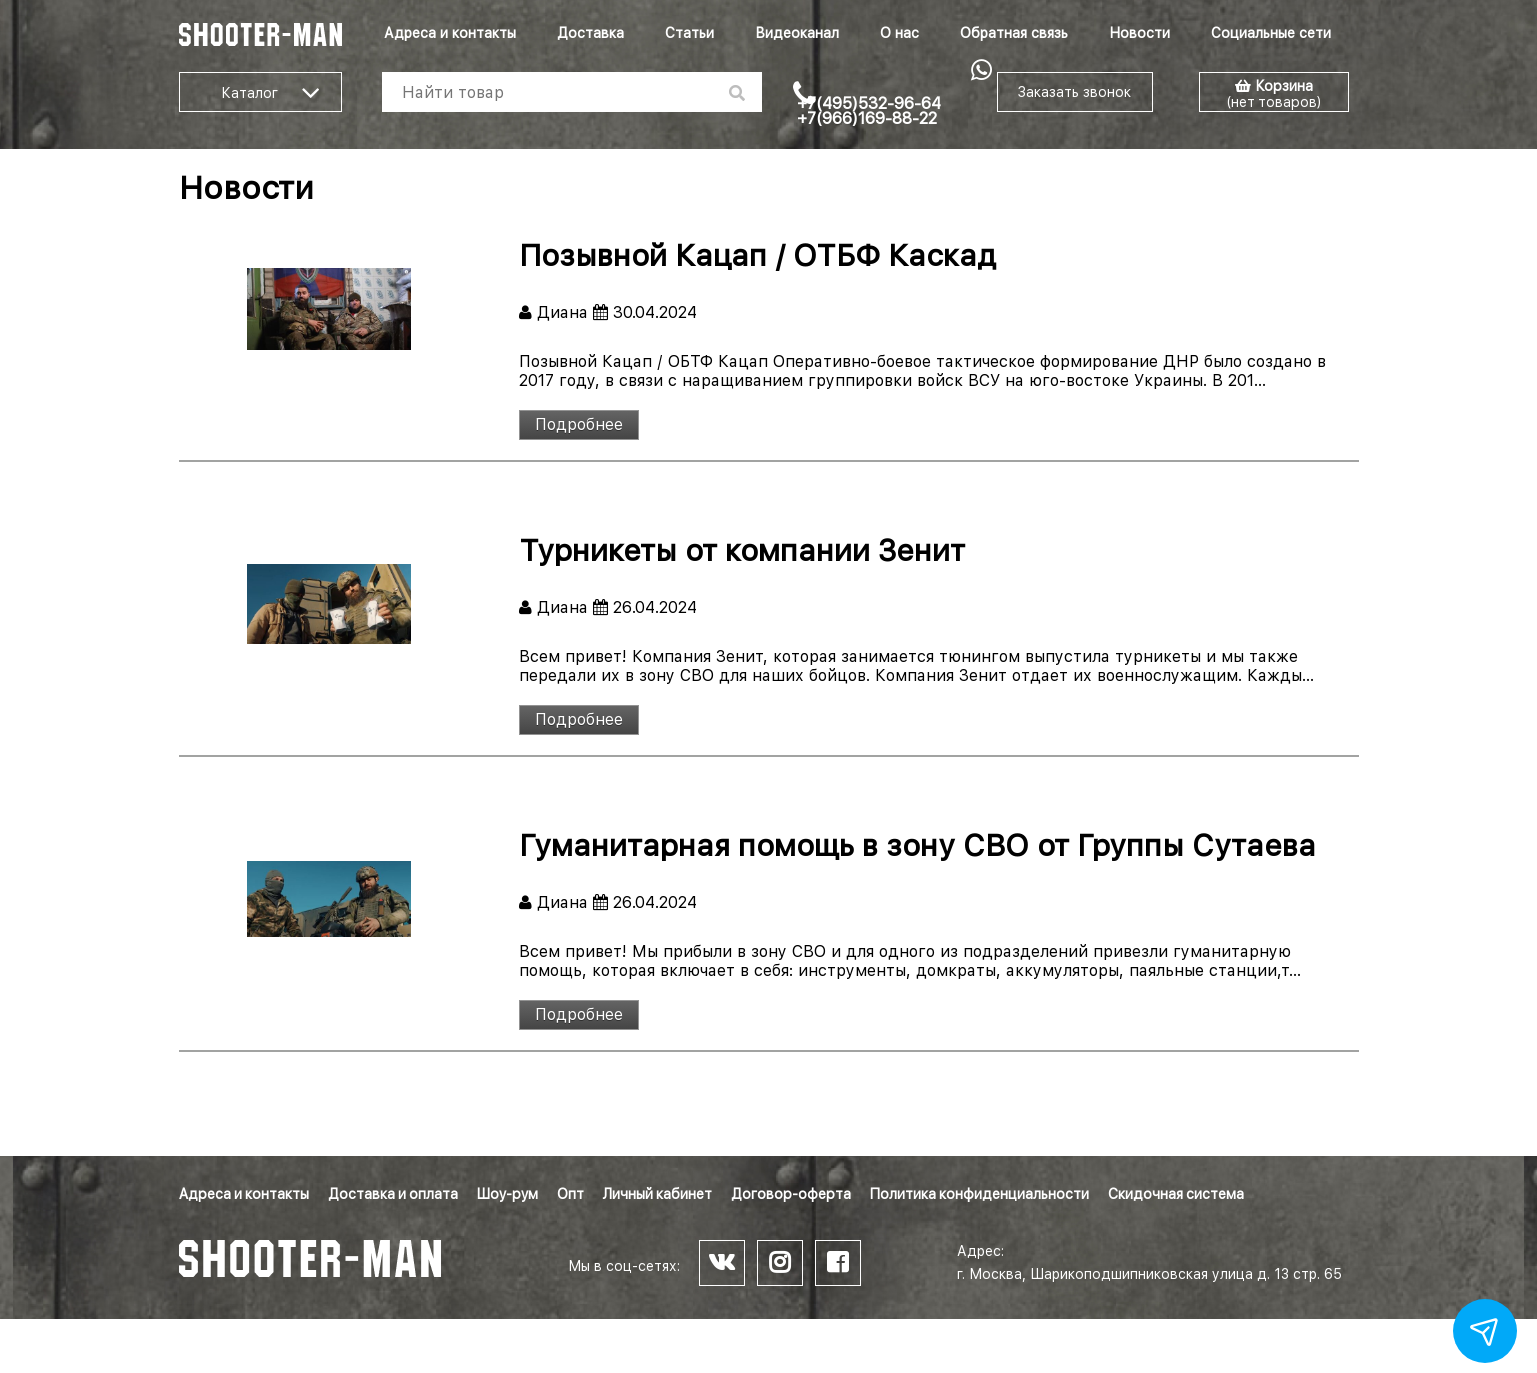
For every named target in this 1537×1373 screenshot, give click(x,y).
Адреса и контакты (450, 33)
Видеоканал (797, 33)
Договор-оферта (791, 1194)
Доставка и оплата (393, 1194)
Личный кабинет (657, 1194)
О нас (899, 33)
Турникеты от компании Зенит (742, 550)
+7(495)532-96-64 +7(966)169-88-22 (869, 111)
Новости (1139, 33)
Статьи (689, 33)
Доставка (590, 33)
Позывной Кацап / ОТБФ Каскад (757, 255)
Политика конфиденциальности (979, 1194)
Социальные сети (1271, 33)
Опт (570, 1194)
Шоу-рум (507, 1194)
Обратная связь (1014, 33)
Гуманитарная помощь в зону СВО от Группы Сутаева (917, 845)
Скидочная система (1176, 1194)
